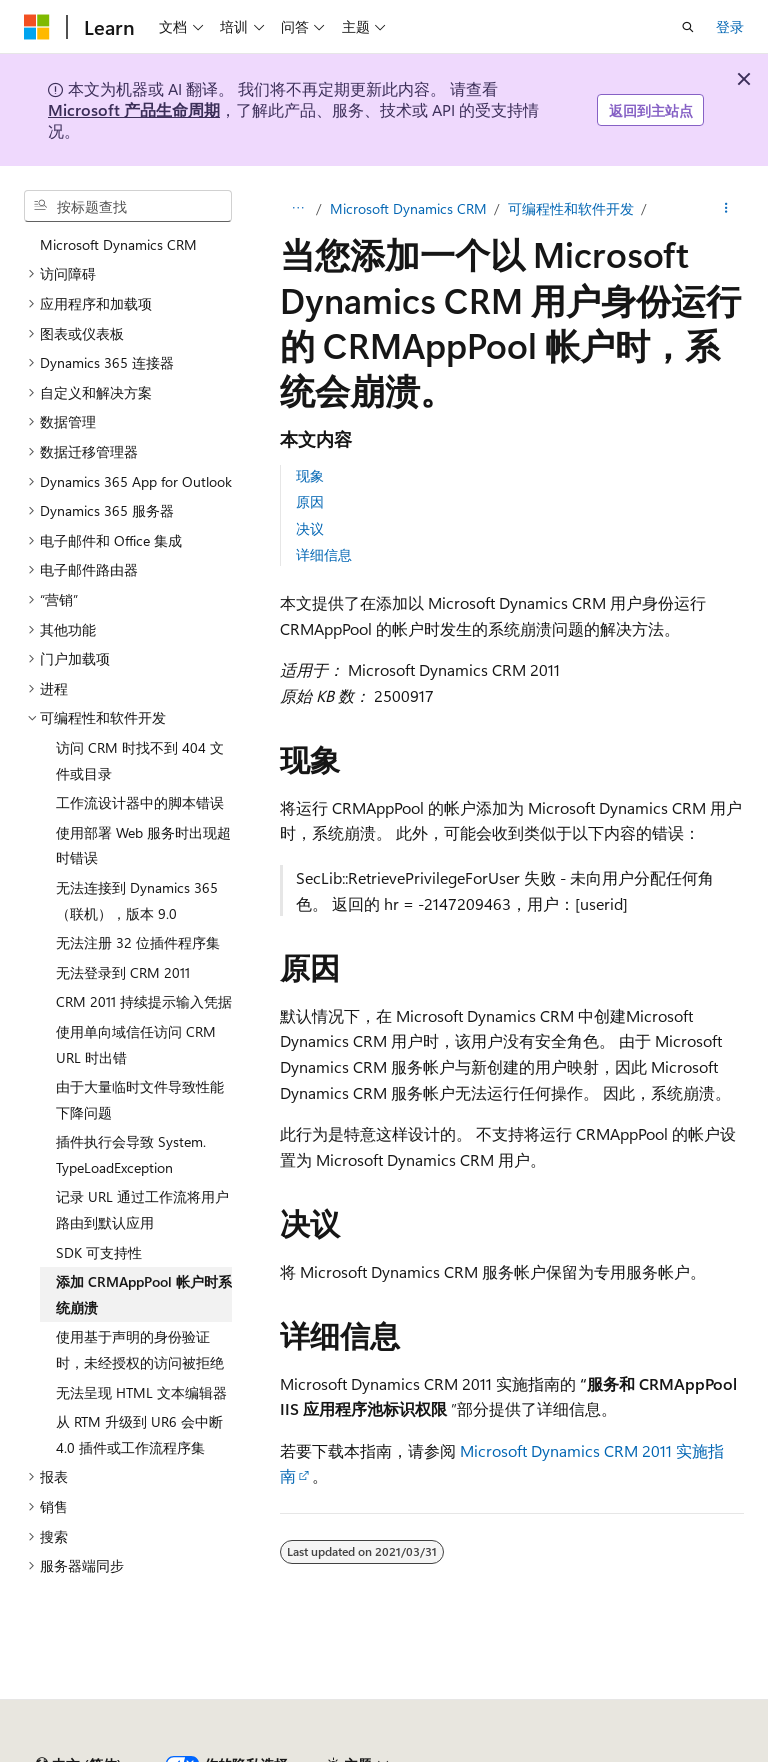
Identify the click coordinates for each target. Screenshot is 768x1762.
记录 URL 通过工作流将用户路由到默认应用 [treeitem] (142, 1209)
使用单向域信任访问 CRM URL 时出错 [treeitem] (136, 1044)
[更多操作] (726, 209)
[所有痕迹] (297, 209)
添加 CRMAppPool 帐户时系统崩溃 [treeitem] (144, 1294)
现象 (310, 475)
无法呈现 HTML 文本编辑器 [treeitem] (141, 1392)
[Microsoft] (37, 27)
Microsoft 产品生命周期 (134, 109)
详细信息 (324, 554)
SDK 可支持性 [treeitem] (99, 1252)
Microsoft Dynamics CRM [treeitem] (118, 244)
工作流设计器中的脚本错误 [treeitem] (140, 802)
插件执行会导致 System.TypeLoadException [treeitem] (131, 1154)
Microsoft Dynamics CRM (408, 208)
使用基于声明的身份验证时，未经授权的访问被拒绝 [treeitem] (140, 1349)
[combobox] (128, 206)
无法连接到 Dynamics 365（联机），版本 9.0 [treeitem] (137, 900)
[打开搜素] (688, 27)
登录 (730, 26)
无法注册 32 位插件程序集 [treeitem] (138, 942)
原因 (310, 501)
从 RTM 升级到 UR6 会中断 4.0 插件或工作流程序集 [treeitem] (139, 1434)
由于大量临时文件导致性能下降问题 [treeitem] (140, 1099)
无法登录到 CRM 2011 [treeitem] (123, 972)
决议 (310, 528)
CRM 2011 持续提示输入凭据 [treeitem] (144, 1001)
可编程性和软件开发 (571, 208)
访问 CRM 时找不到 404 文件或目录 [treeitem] (140, 760)
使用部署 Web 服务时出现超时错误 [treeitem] (143, 845)
